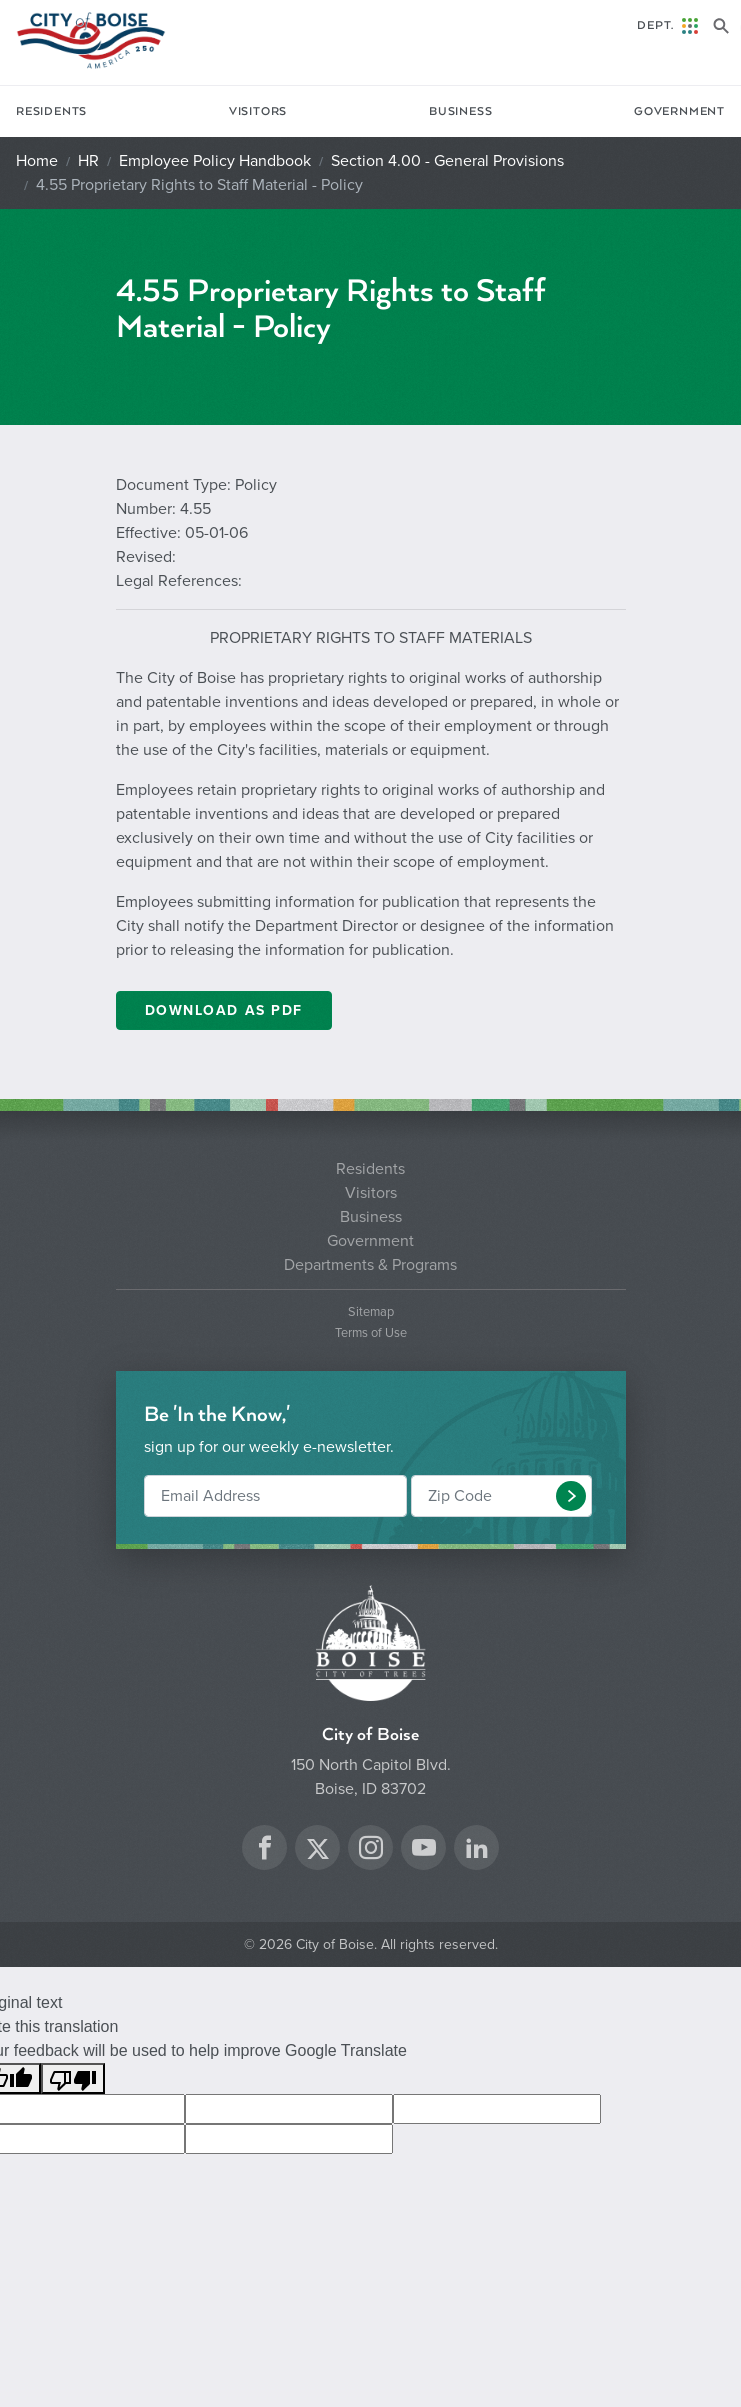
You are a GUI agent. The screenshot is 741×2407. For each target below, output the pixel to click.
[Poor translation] (73, 2078)
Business (460, 111)
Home (37, 161)
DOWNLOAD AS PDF (224, 1010)
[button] (571, 1496)
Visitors (258, 111)
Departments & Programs (370, 1265)
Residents (51, 111)
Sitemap (371, 1312)
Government (679, 111)
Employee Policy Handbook (215, 161)
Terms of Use (371, 1333)
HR (88, 161)
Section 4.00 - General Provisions (447, 161)
